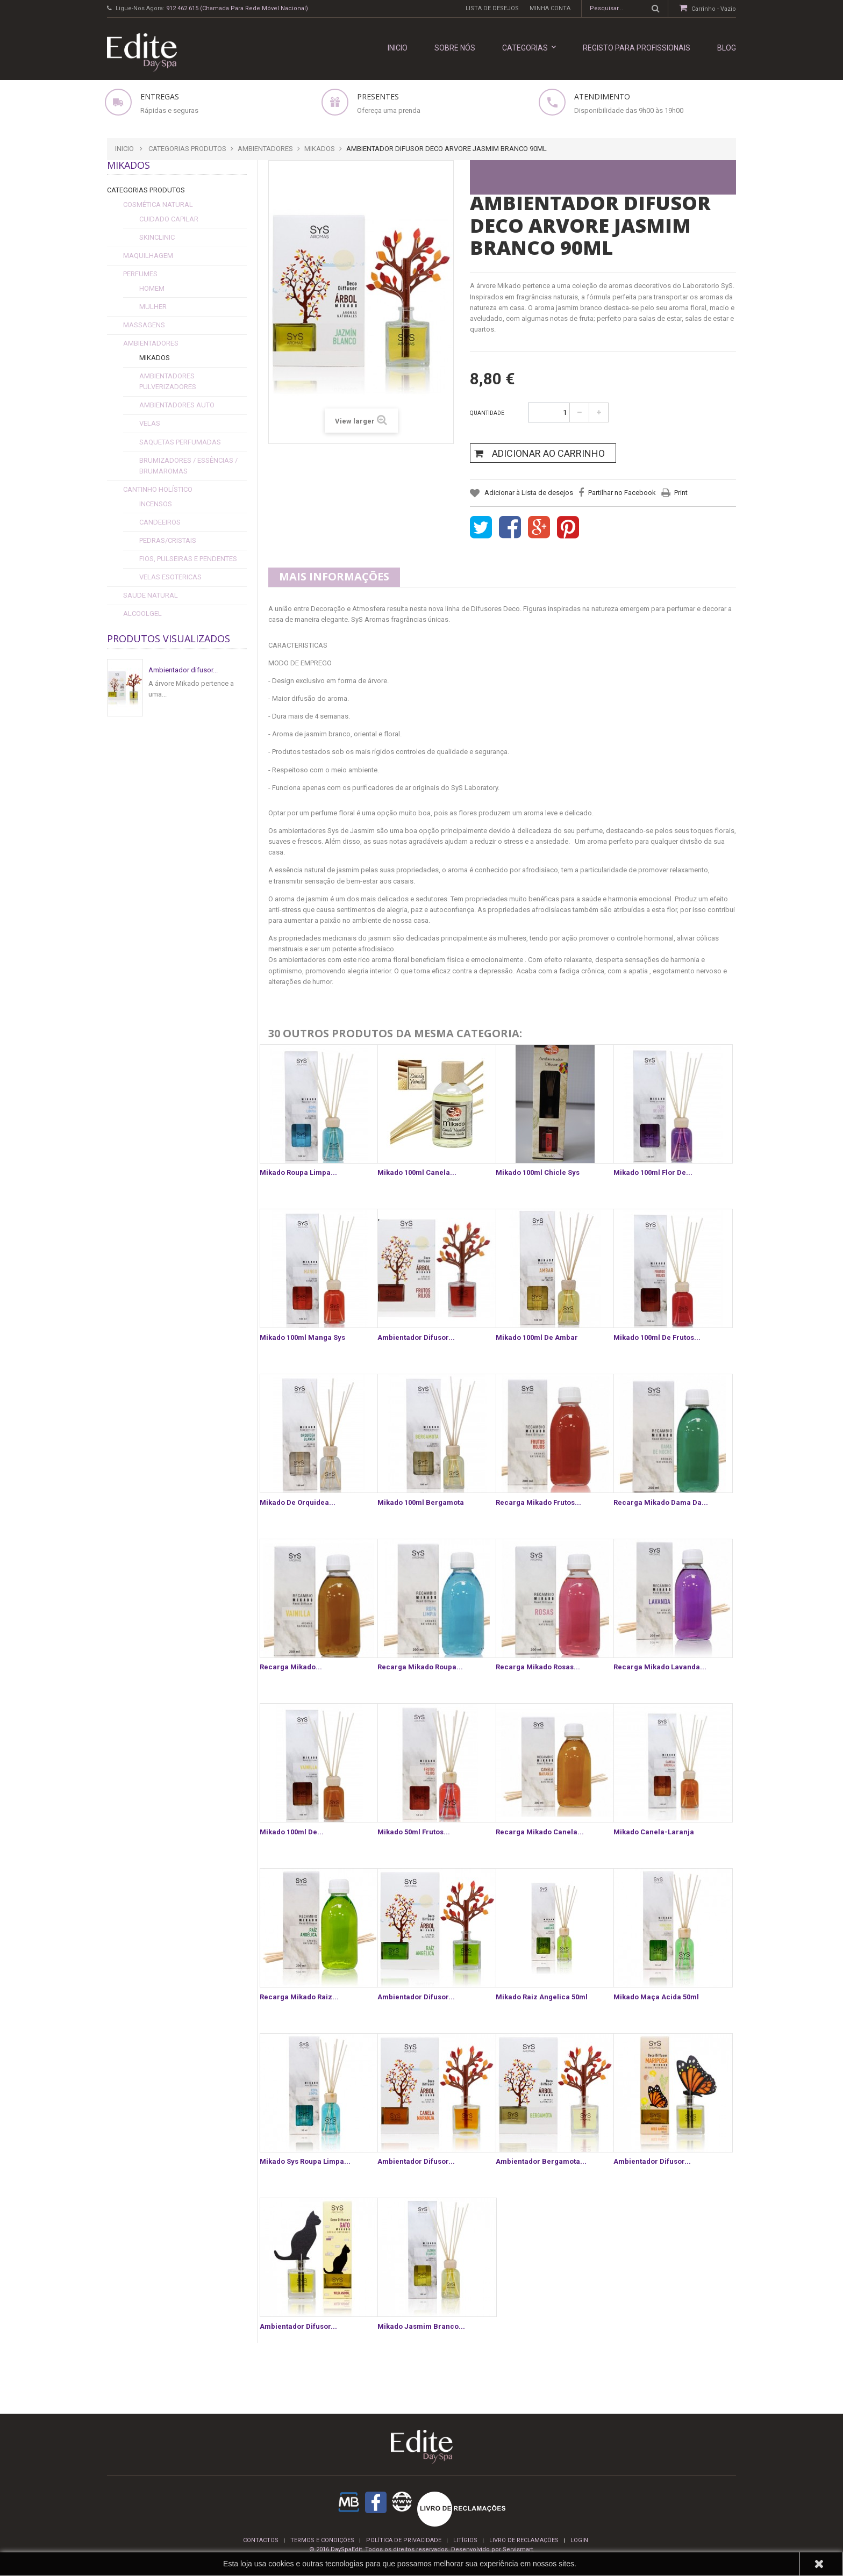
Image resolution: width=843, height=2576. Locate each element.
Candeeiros (160, 522)
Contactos (260, 2540)
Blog (726, 48)
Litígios (465, 2540)
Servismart (518, 2549)
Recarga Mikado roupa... (420, 1667)
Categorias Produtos (146, 190)
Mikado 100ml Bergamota (420, 1502)
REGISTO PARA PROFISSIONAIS (636, 48)
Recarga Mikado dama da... (660, 1502)
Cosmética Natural (158, 204)
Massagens (144, 325)
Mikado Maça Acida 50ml (656, 1997)
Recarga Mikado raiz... (299, 1997)
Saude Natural (150, 595)
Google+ (539, 528)
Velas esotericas (170, 577)
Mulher (153, 307)
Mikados (154, 358)
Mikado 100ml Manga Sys (302, 1337)
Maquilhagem (148, 256)
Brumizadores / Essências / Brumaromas (188, 465)
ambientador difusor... (416, 2161)
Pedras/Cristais (167, 540)
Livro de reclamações (524, 2540)
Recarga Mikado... (291, 1667)
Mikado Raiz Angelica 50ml (542, 1997)
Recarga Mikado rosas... (538, 1667)
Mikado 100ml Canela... (416, 1172)
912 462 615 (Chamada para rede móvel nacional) (237, 8)
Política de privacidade (403, 2540)
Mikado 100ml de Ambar (537, 1337)
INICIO (398, 48)
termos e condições (322, 2540)
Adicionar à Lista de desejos (528, 493)
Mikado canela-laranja (653, 1832)
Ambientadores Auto (177, 405)
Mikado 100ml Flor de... (652, 1172)
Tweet (481, 528)
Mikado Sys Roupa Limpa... (305, 2161)
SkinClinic (157, 237)
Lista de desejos (492, 8)
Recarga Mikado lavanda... (659, 1667)
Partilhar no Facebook (622, 493)
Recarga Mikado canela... (540, 1832)
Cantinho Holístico (157, 489)
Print (681, 493)
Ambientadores (150, 343)
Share (510, 528)
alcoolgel (142, 613)
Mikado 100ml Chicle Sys (538, 1172)
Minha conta (550, 8)
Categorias (529, 47)
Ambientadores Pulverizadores (167, 381)
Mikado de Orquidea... (297, 1502)
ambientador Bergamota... (541, 2161)
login (579, 2540)
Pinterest (568, 528)
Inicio (124, 149)
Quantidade (487, 413)
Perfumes (140, 274)
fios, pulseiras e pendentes (188, 559)
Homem (152, 288)
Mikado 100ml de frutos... (657, 1337)
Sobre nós (454, 48)
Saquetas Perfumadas (180, 442)
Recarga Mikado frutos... (538, 1502)
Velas (149, 423)
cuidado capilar (168, 219)
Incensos (155, 504)
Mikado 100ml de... (292, 1832)
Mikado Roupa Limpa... (298, 1172)
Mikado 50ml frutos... (413, 1832)
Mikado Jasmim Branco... (421, 2326)
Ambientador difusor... (183, 670)
